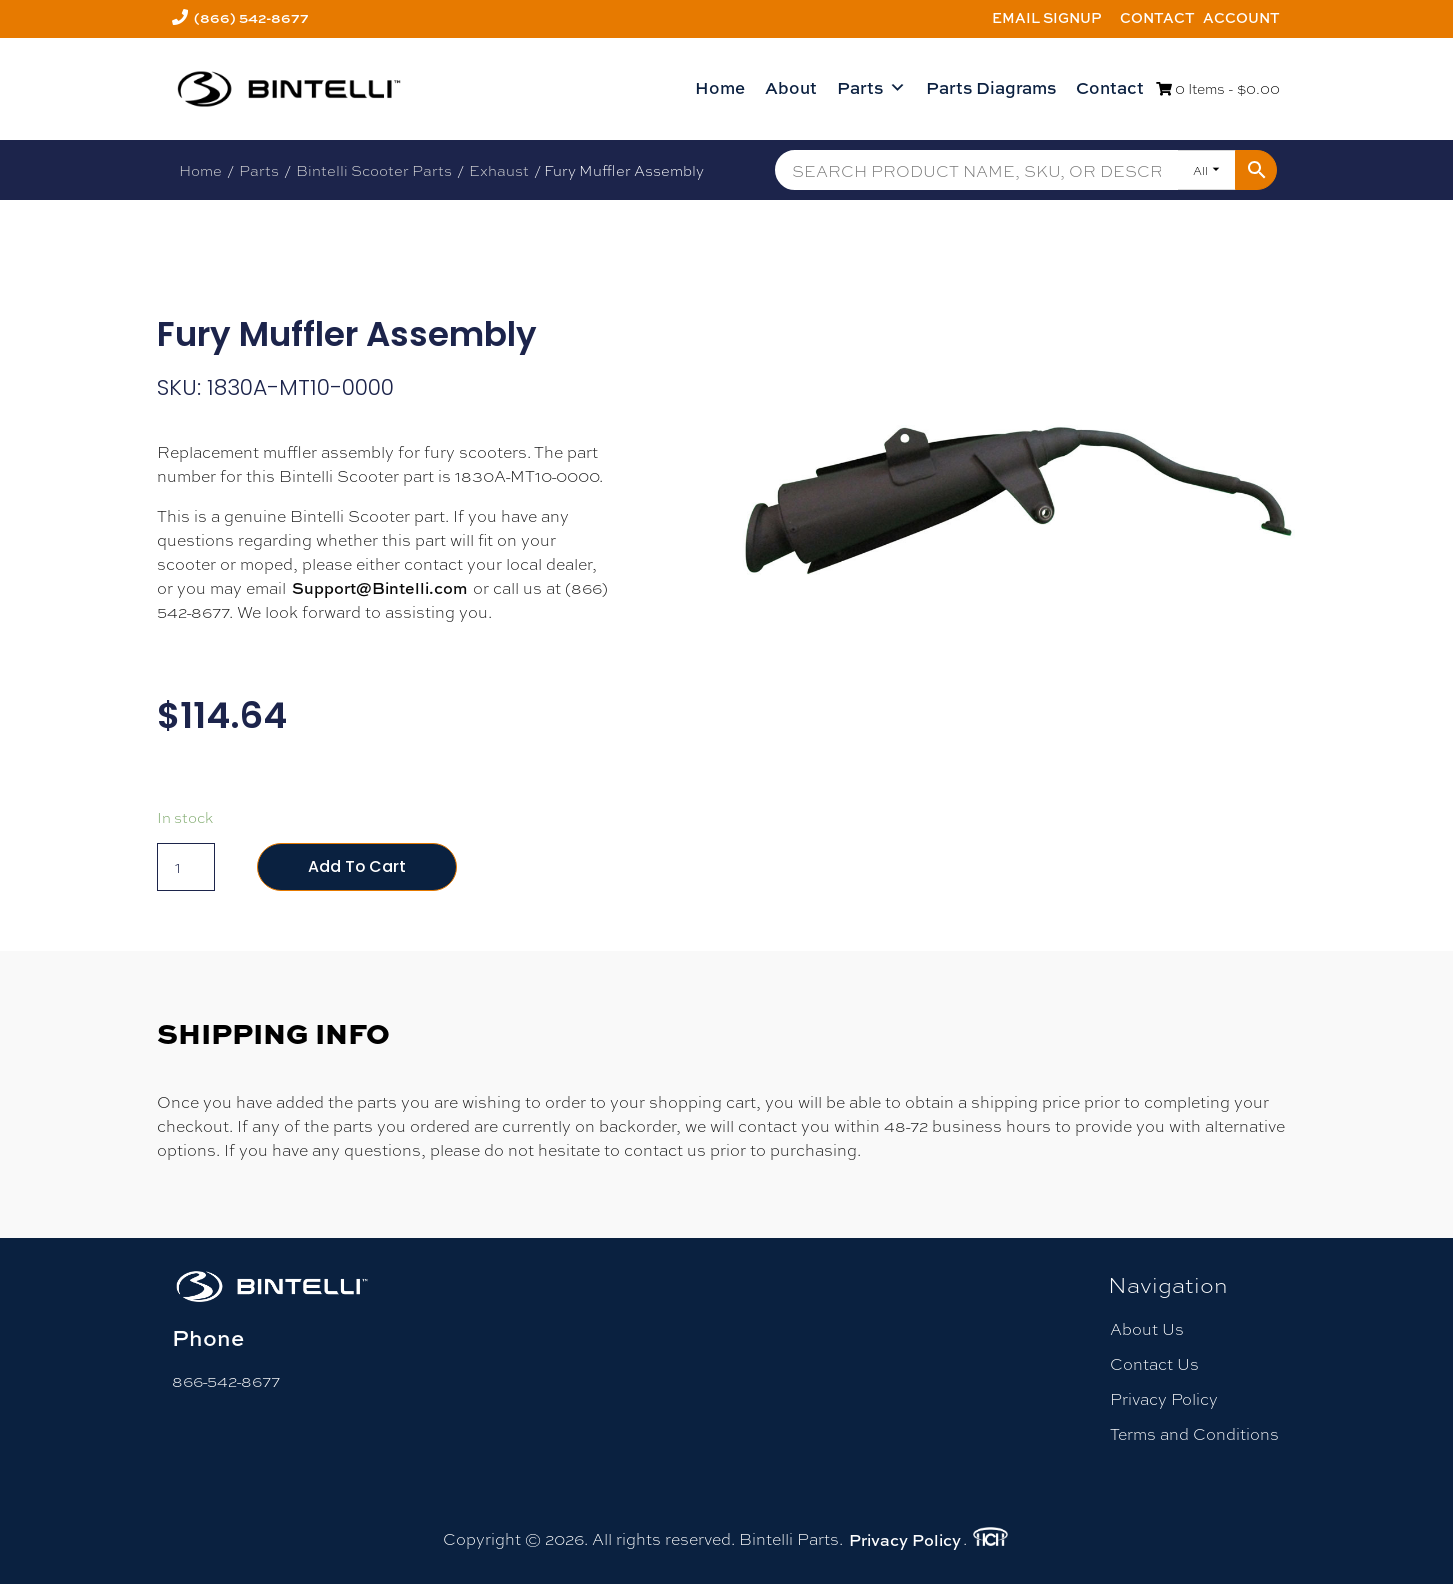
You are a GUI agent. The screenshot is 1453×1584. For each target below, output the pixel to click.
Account (1241, 17)
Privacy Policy (1164, 1398)
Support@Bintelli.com (379, 588)
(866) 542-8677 (251, 17)
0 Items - (1218, 88)
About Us (1147, 1328)
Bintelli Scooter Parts (374, 170)
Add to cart (357, 866)
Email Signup (1047, 17)
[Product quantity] (186, 867)
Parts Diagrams (991, 87)
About (791, 87)
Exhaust (499, 170)
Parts (871, 88)
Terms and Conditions (1194, 1433)
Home (720, 87)
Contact (1157, 17)
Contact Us (1154, 1363)
